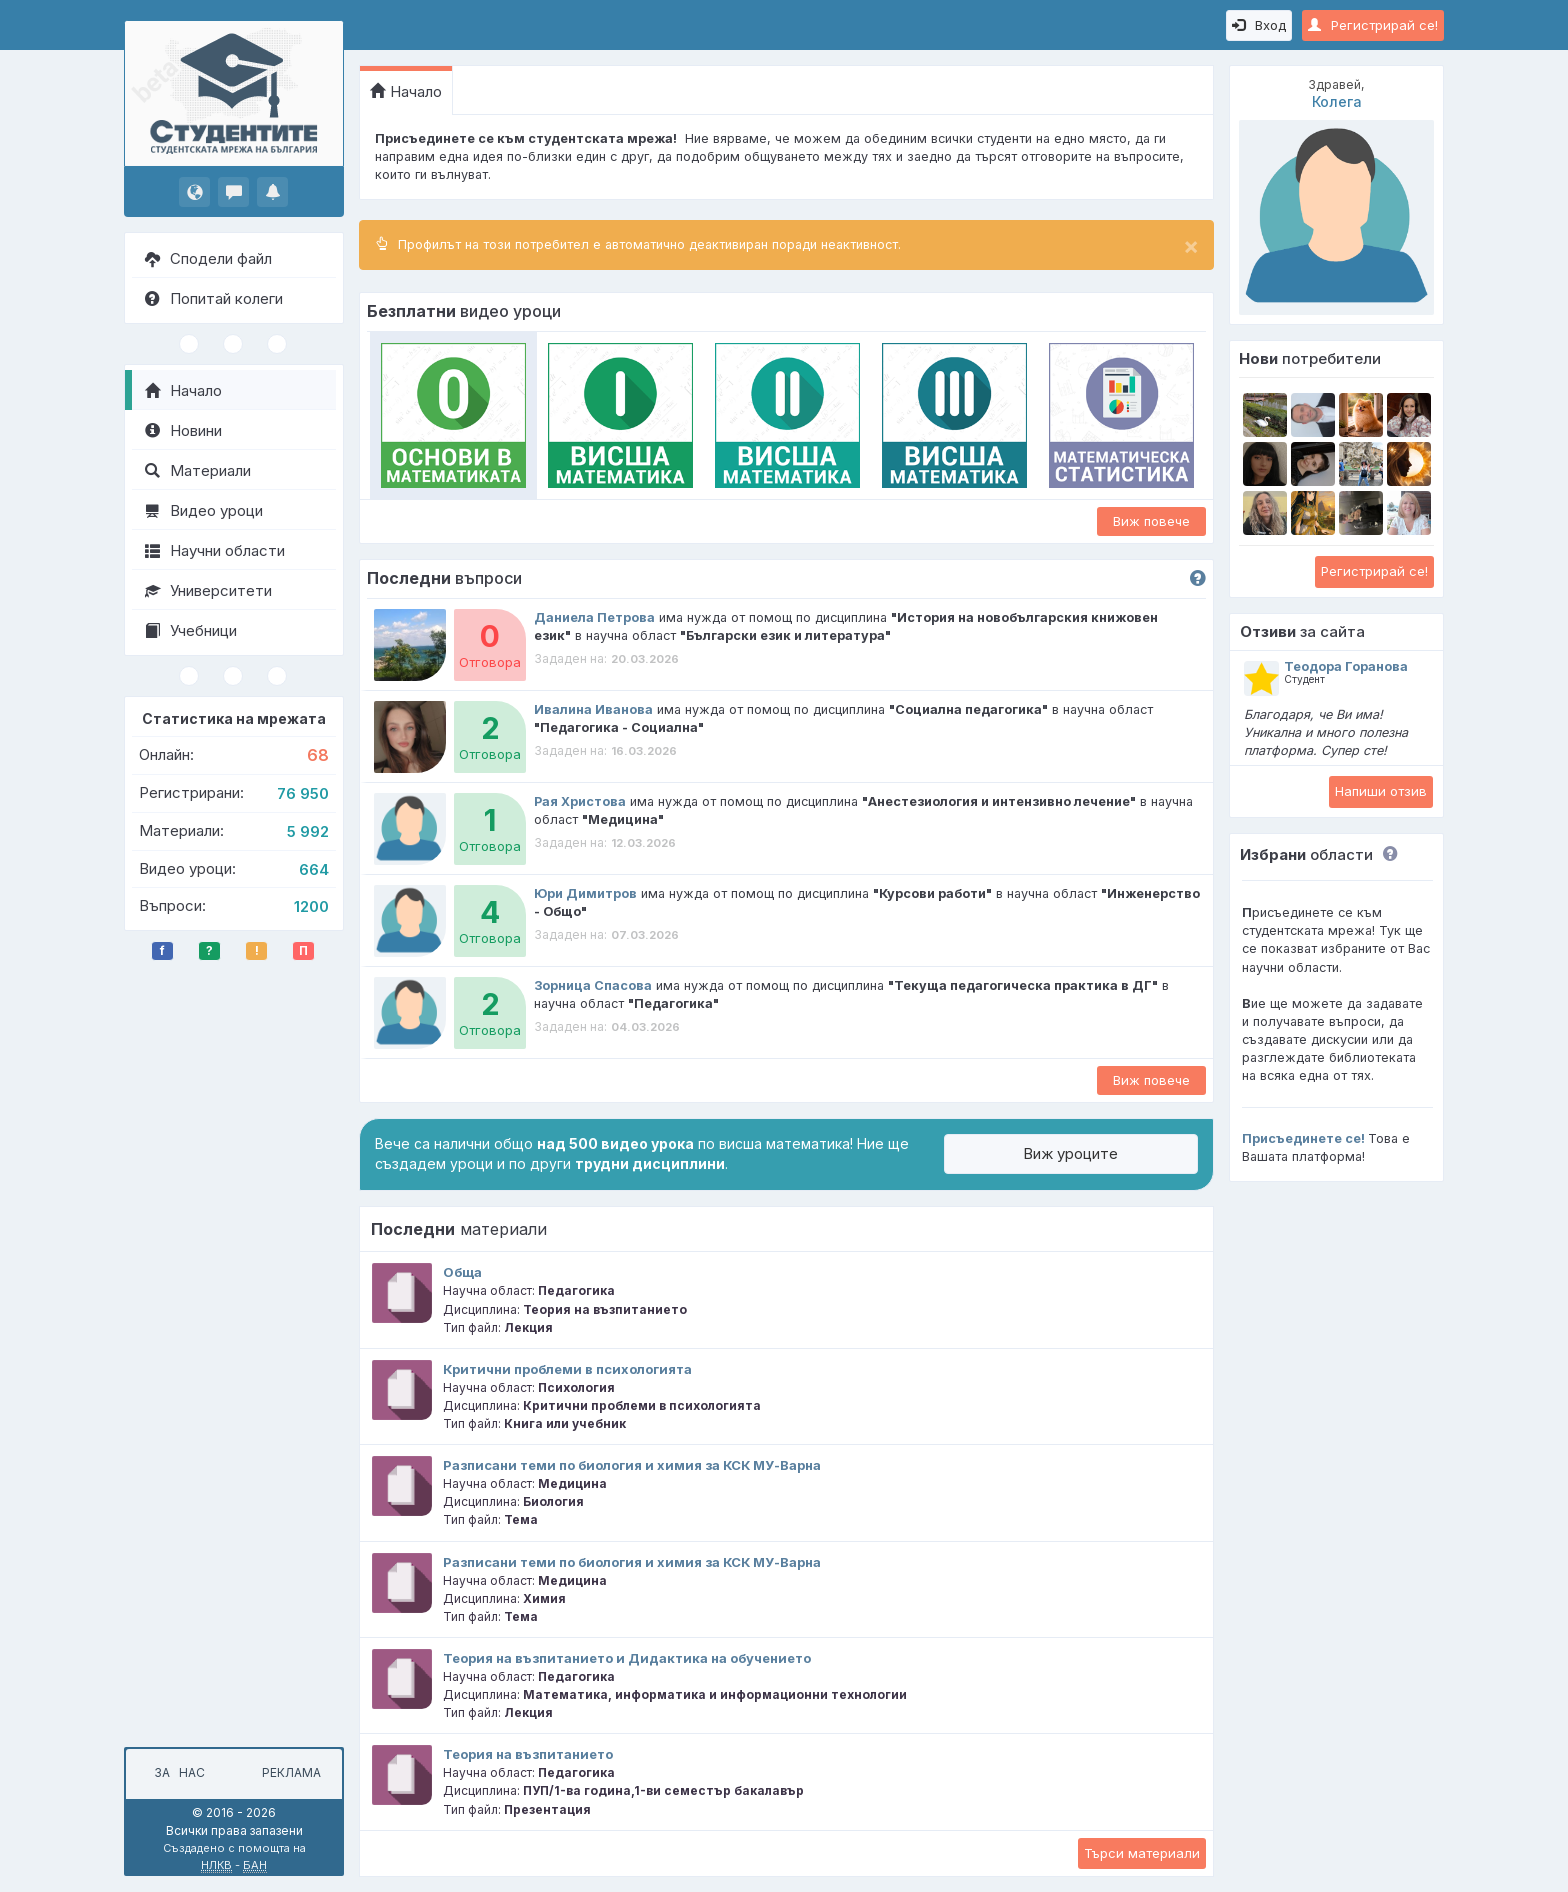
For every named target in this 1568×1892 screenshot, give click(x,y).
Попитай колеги (214, 298)
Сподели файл (208, 258)
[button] (1385, 854)
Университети (208, 590)
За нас (176, 1772)
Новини (183, 430)
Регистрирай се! (1373, 25)
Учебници (191, 630)
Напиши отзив (1381, 791)
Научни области (215, 550)
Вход (1259, 25)
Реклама (291, 1772)
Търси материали (1142, 1853)
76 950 (303, 793)
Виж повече (1151, 521)
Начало (183, 390)
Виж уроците (1070, 1153)
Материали (198, 470)
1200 (311, 906)
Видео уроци (204, 510)
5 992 (308, 831)
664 (314, 869)
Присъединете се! (1303, 1138)
